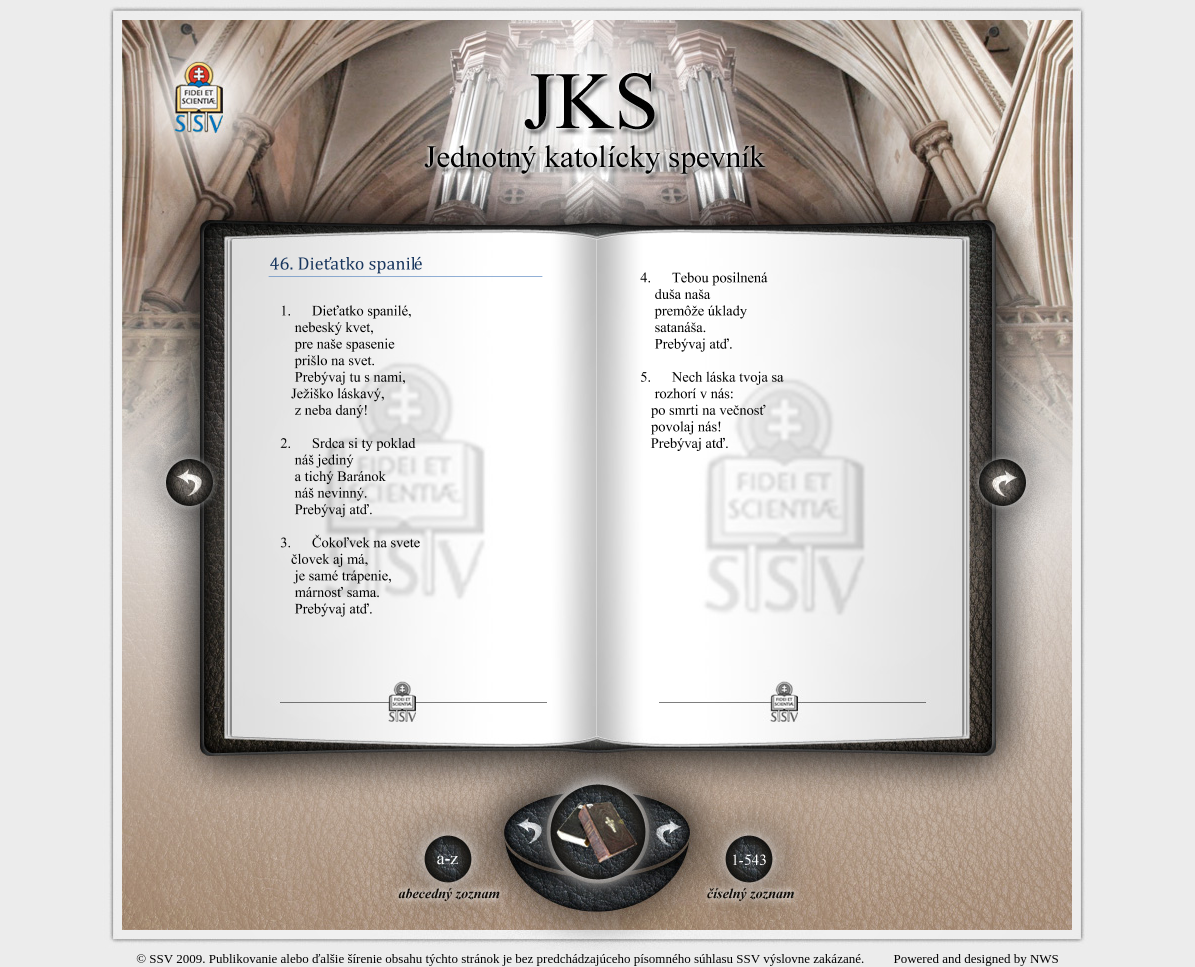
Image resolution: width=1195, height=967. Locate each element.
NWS (1044, 958)
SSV (161, 958)
